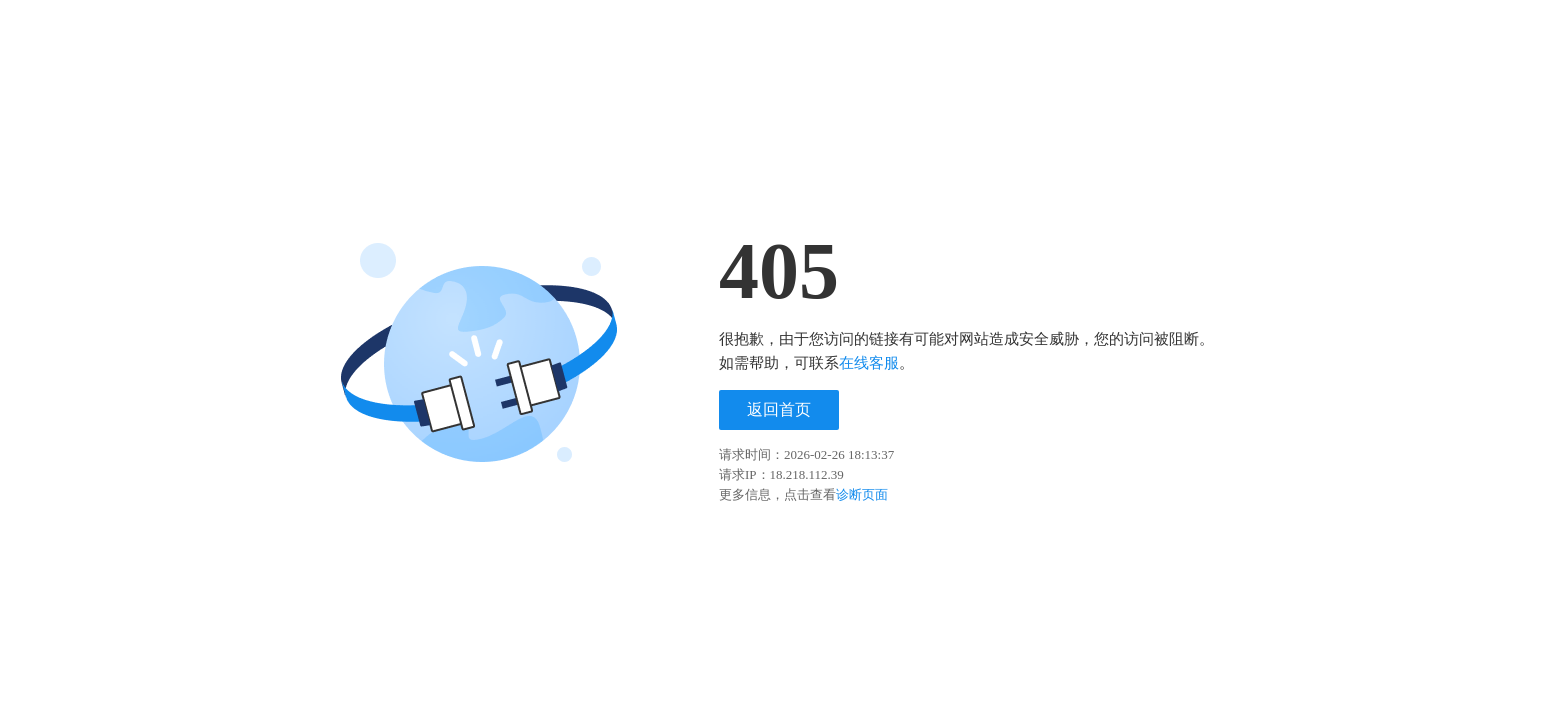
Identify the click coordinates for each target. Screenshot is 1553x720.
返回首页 (779, 409)
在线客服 (869, 363)
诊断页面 (862, 494)
